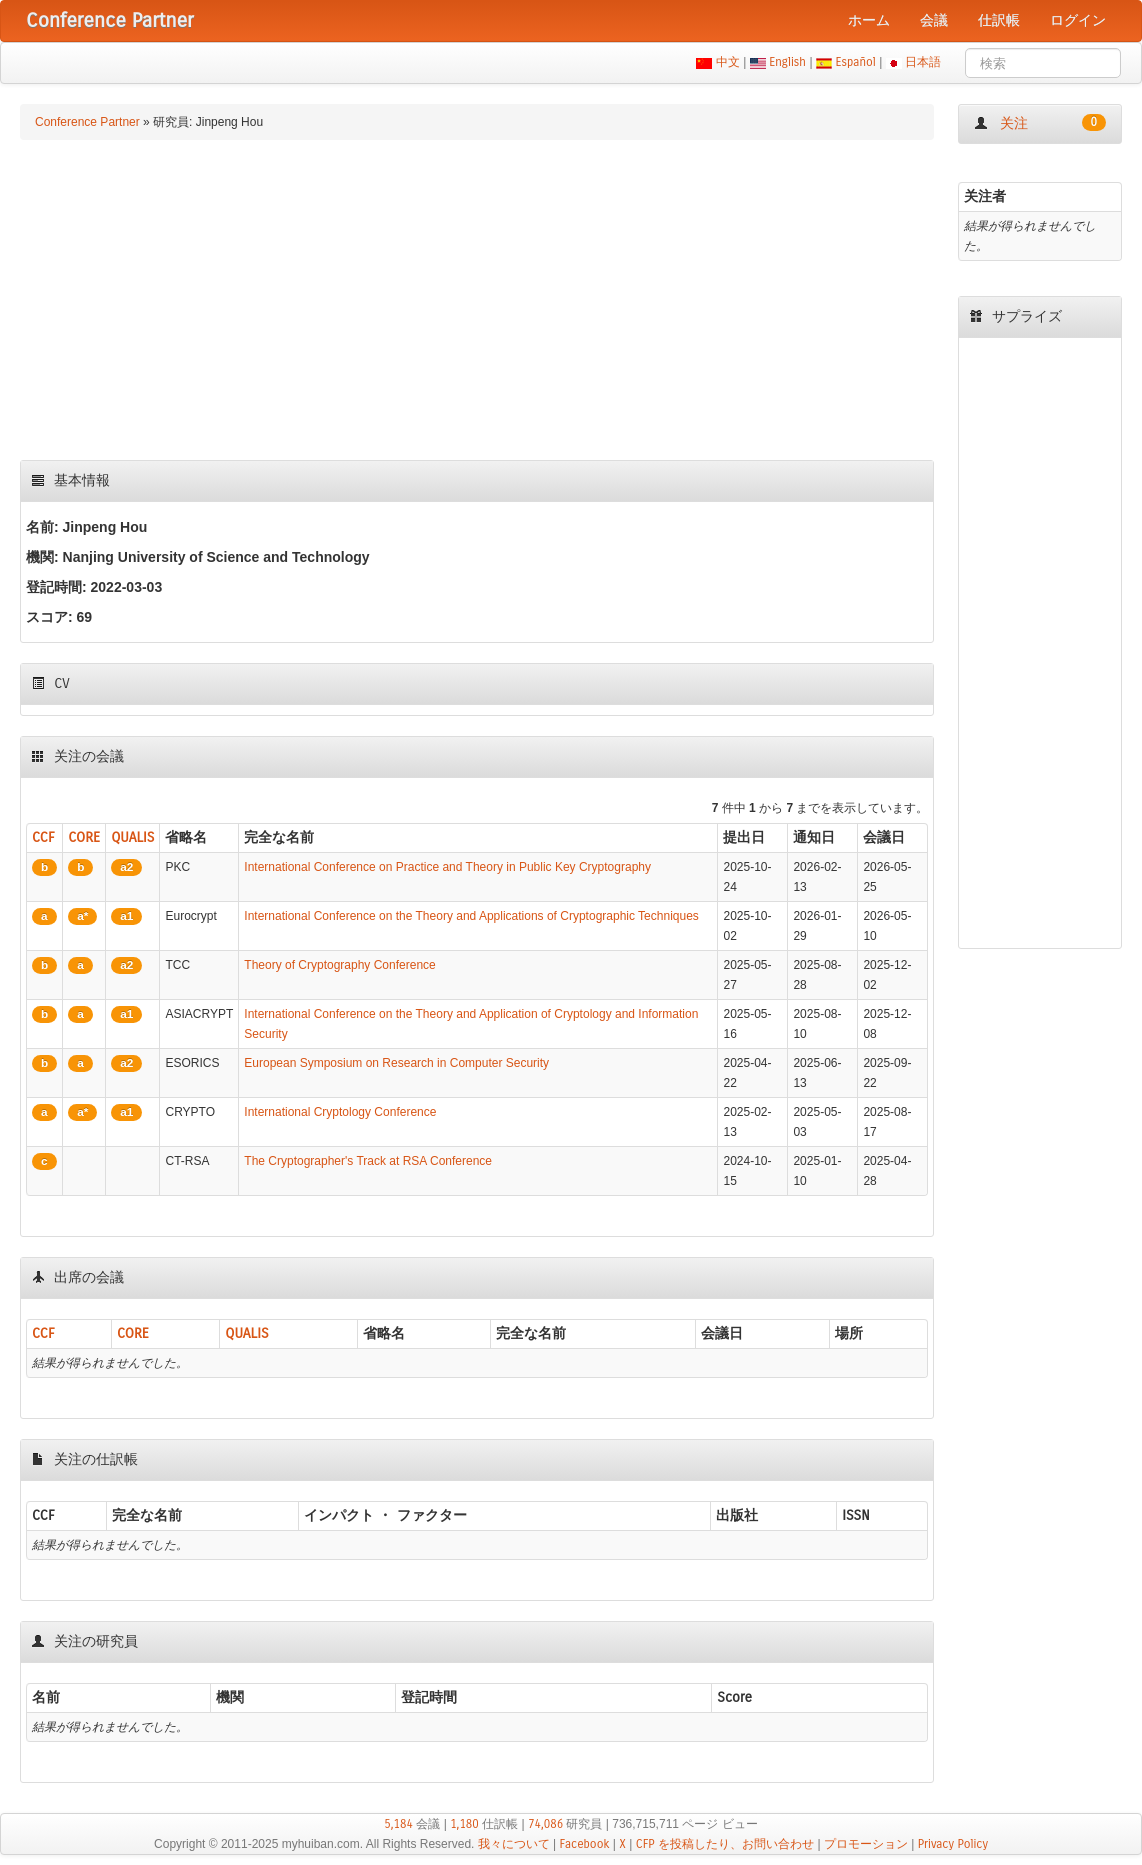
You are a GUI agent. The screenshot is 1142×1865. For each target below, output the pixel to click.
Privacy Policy (953, 1844)
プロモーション (866, 1844)
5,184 (398, 1824)
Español (855, 62)
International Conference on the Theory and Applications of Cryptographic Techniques (471, 916)
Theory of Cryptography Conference (339, 965)
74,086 (545, 1824)
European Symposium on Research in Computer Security (396, 1063)
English (788, 62)
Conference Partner (87, 122)
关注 (1040, 123)
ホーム (869, 20)
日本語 (923, 62)
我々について (514, 1844)
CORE (84, 837)
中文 (727, 62)
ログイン (1078, 20)
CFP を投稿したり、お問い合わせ (725, 1844)
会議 (934, 20)
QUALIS (132, 837)
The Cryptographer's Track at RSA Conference (368, 1161)
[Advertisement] (477, 300)
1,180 (464, 1824)
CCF (43, 837)
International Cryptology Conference (340, 1112)
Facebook (585, 1844)
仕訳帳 (999, 20)
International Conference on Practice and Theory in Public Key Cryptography (447, 867)
